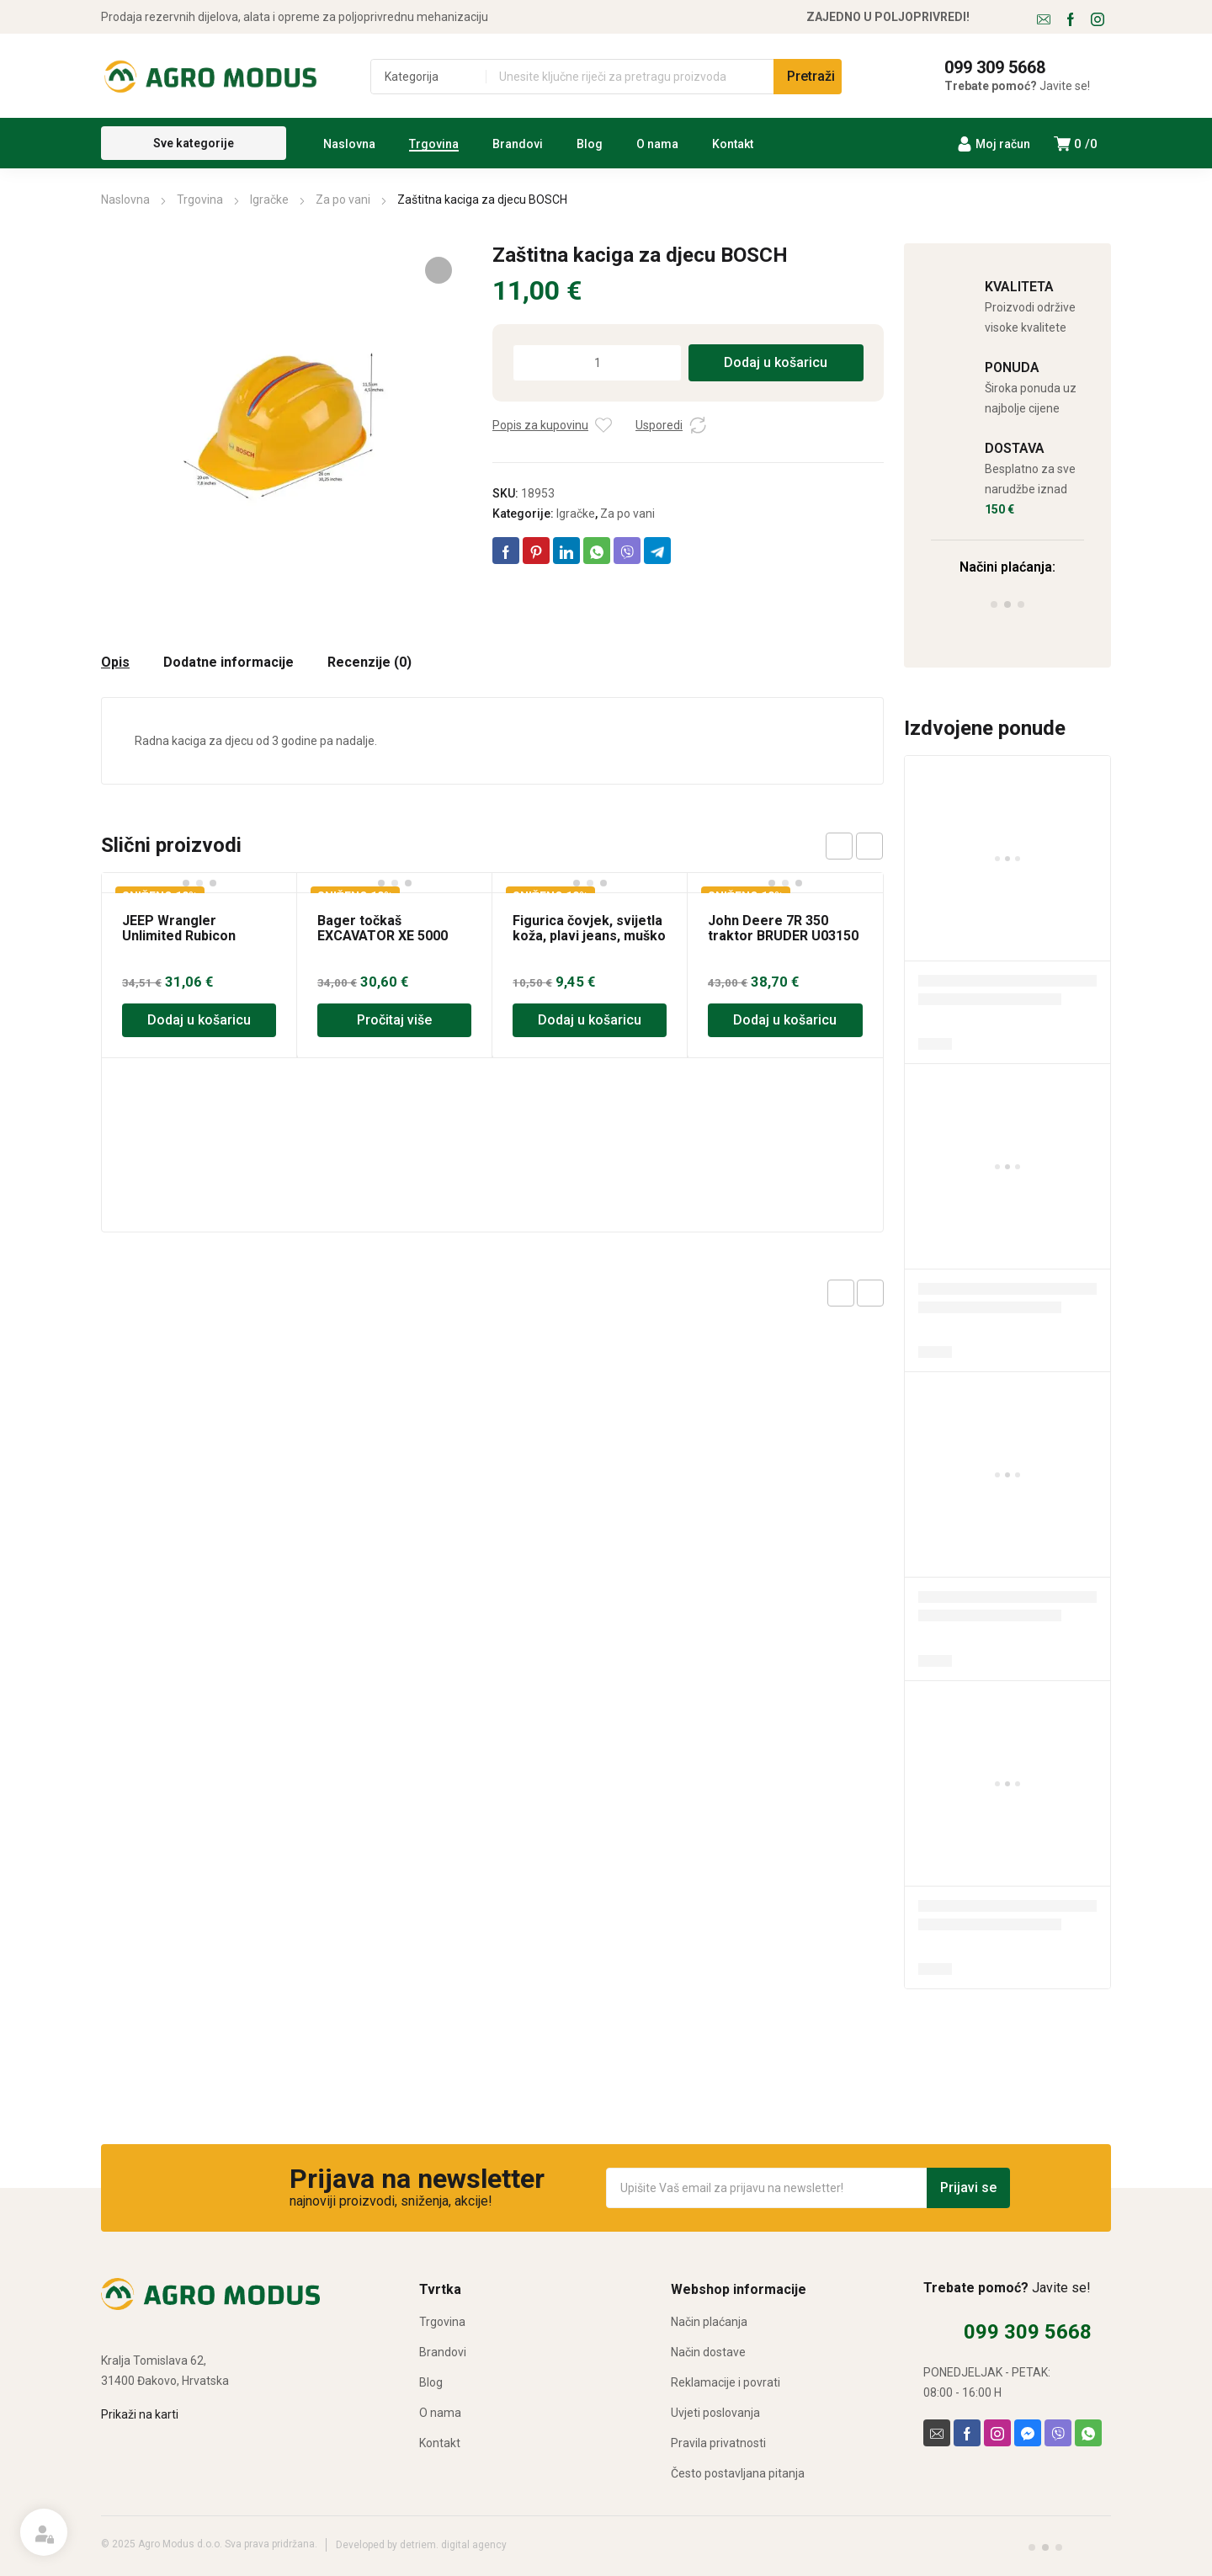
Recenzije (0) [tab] (369, 662)
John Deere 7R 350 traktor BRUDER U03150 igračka (783, 936)
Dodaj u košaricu (775, 362)
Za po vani (343, 199)
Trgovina (200, 199)
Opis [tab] (115, 662)
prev (839, 846)
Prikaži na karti (139, 2414)
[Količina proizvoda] (597, 362)
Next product (870, 1293)
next (869, 846)
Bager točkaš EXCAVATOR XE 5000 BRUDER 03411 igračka (388, 936)
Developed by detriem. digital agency (421, 2545)
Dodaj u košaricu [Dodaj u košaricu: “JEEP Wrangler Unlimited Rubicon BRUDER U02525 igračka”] (199, 1020)
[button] (438, 270)
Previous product (840, 1293)
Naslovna (125, 199)
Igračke (269, 199)
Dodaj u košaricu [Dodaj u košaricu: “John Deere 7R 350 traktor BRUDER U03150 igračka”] (785, 1020)
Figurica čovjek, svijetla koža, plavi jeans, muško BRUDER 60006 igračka (589, 936)
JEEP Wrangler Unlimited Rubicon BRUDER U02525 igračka (198, 936)
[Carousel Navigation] (854, 846)
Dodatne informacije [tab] (228, 662)
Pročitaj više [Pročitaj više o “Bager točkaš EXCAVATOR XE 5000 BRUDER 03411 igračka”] (394, 1020)
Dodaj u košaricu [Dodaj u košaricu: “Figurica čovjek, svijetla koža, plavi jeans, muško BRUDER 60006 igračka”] (589, 1020)
